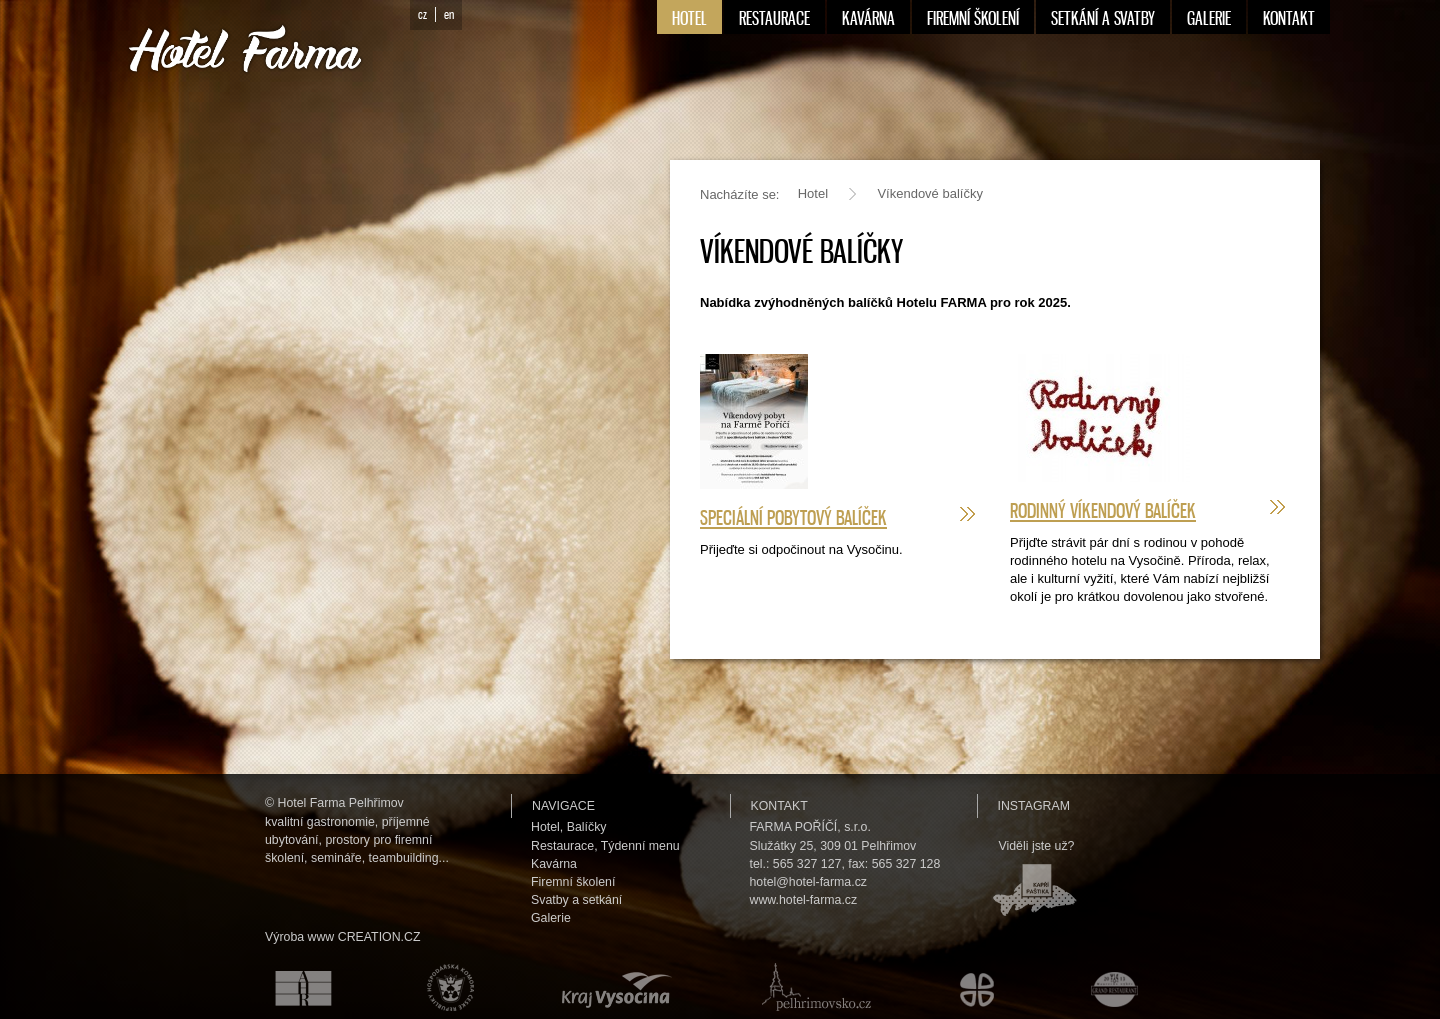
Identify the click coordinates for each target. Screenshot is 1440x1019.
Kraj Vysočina (613, 987)
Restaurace (562, 846)
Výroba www (299, 937)
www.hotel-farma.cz (804, 900)
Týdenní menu (640, 846)
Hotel (813, 193)
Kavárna (554, 864)
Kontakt (779, 806)
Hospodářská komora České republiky (445, 987)
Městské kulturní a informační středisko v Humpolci (980, 987)
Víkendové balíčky (930, 193)
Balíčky (587, 827)
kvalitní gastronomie (320, 822)
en (449, 14)
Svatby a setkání (576, 900)
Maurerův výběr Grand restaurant (1119, 987)
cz (422, 14)
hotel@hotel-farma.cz (809, 882)
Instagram (1034, 806)
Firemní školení (573, 882)
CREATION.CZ (379, 937)
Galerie (551, 918)
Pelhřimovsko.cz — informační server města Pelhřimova (812, 987)
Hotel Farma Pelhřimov (341, 803)
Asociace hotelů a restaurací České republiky (292, 987)
